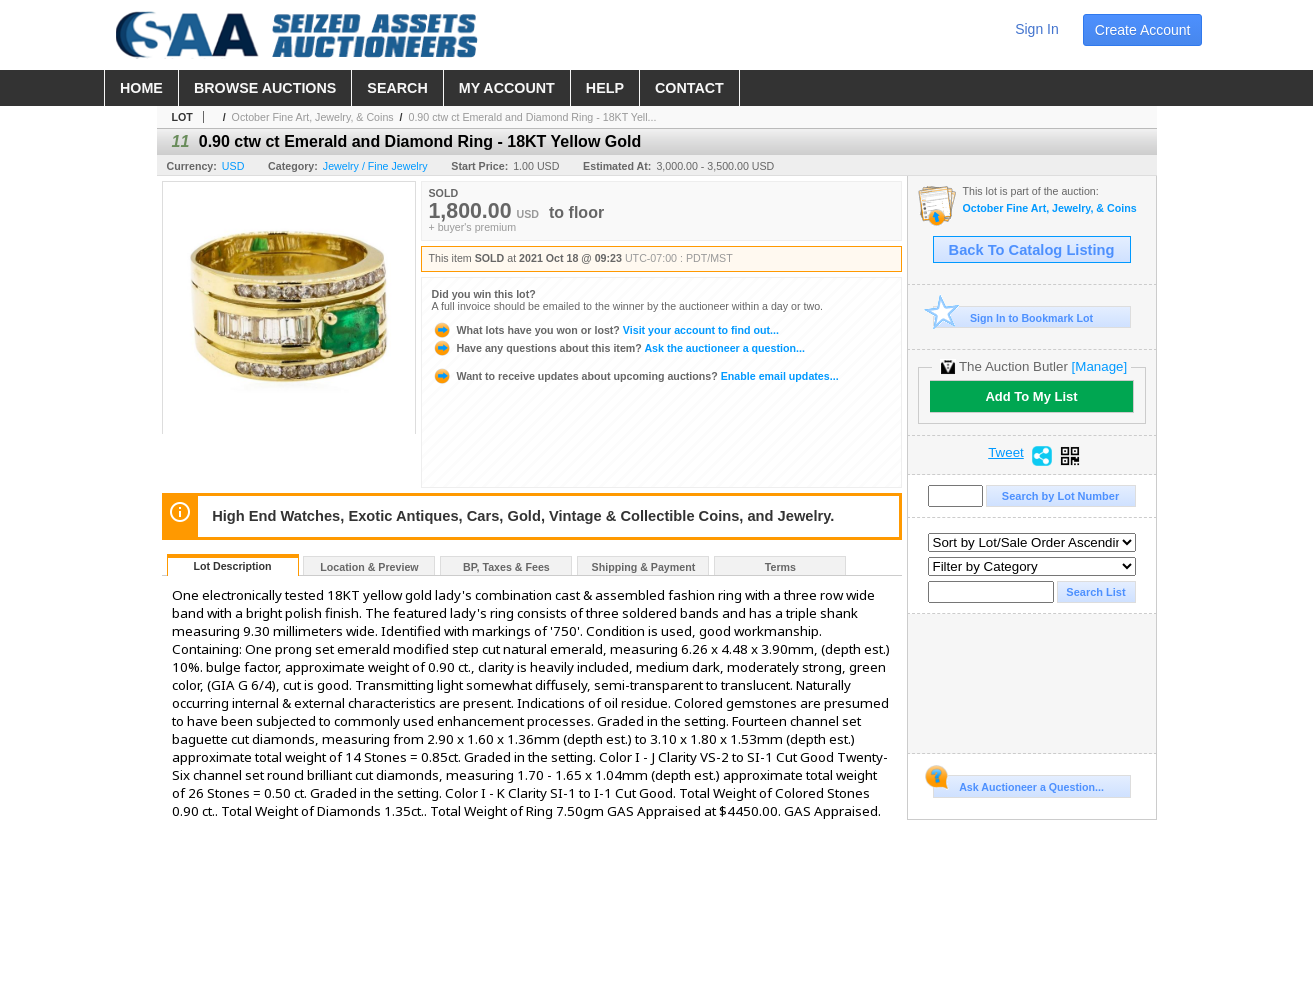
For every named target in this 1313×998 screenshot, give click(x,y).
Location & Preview (369, 567)
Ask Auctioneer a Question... (1018, 784)
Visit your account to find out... (605, 330)
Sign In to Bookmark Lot (1013, 317)
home (141, 88)
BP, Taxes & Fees (506, 567)
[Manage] (1099, 366)
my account (507, 88)
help (605, 88)
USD (233, 166)
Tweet (1006, 453)
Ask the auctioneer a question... (618, 348)
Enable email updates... (635, 376)
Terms (780, 567)
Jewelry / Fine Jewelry (375, 166)
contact (689, 88)
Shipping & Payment (644, 567)
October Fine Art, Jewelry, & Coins (313, 117)
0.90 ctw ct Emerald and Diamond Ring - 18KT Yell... (532, 117)
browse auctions (265, 88)
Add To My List (1031, 396)
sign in (1037, 29)
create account (1143, 30)
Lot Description (232, 566)
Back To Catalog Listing (1032, 250)
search (397, 88)
